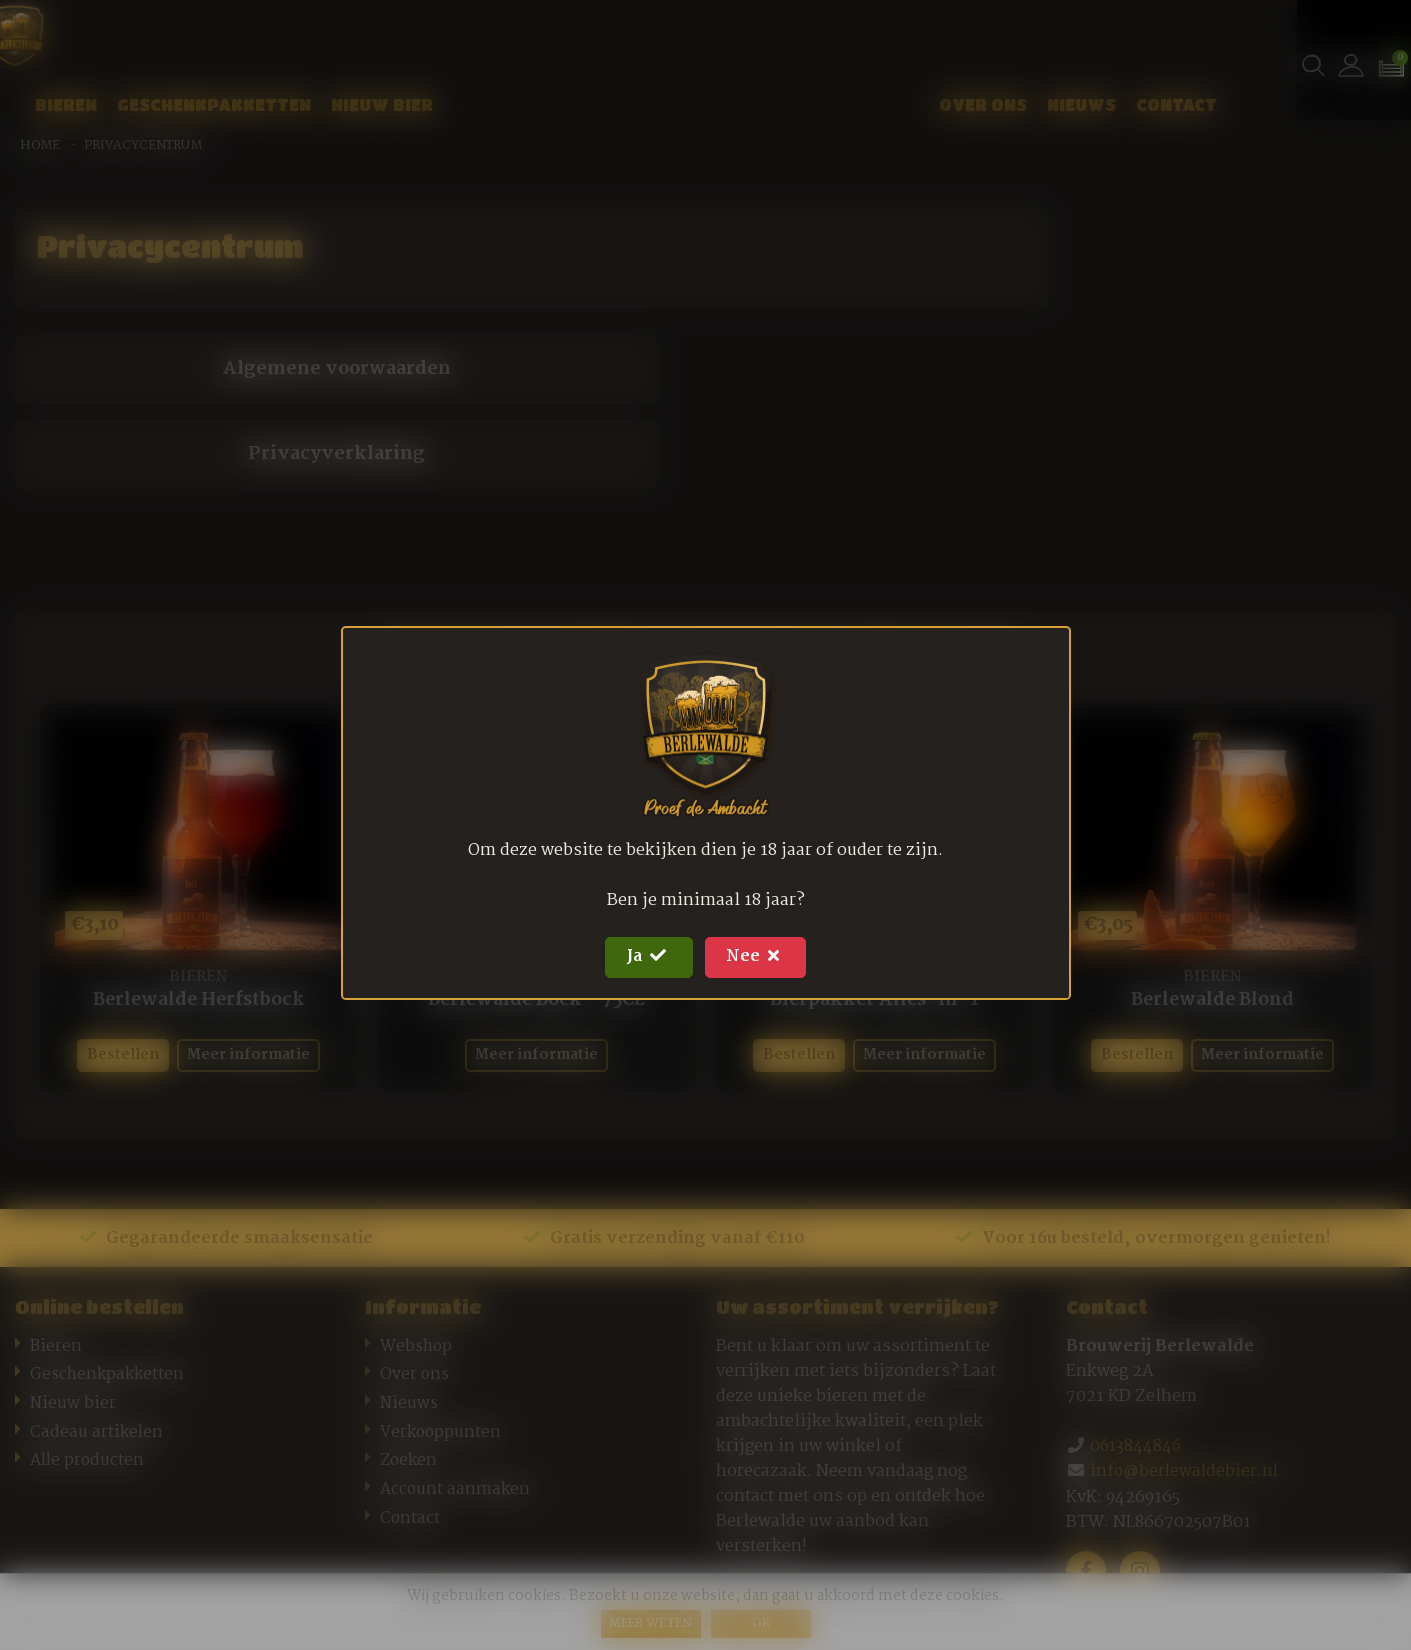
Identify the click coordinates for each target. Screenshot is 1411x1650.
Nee (760, 957)
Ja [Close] (645, 957)
